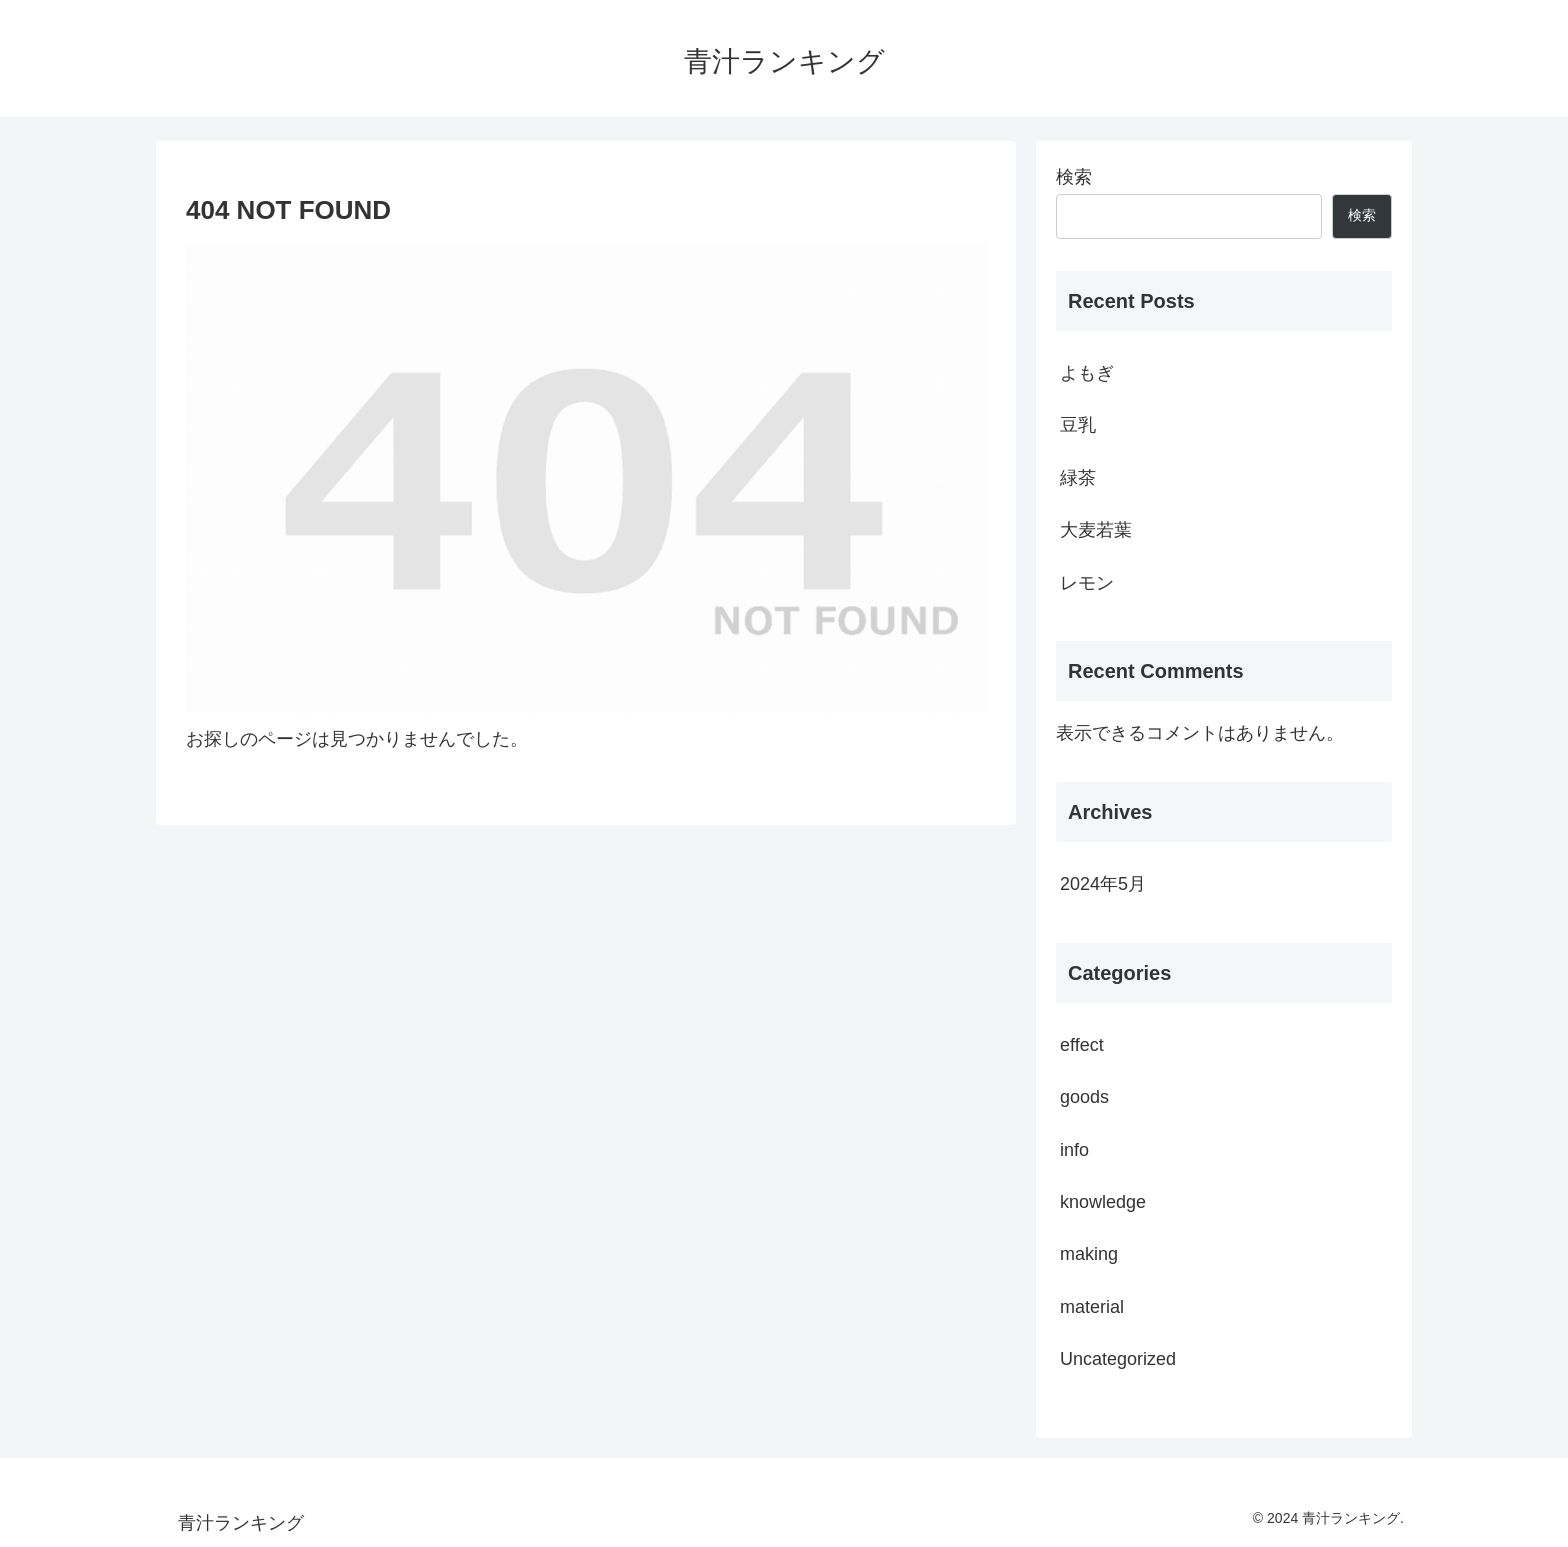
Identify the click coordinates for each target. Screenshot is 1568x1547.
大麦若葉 (1096, 530)
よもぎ (1087, 373)
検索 (1074, 177)
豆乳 (1078, 425)
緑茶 (1078, 478)
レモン (1087, 583)
